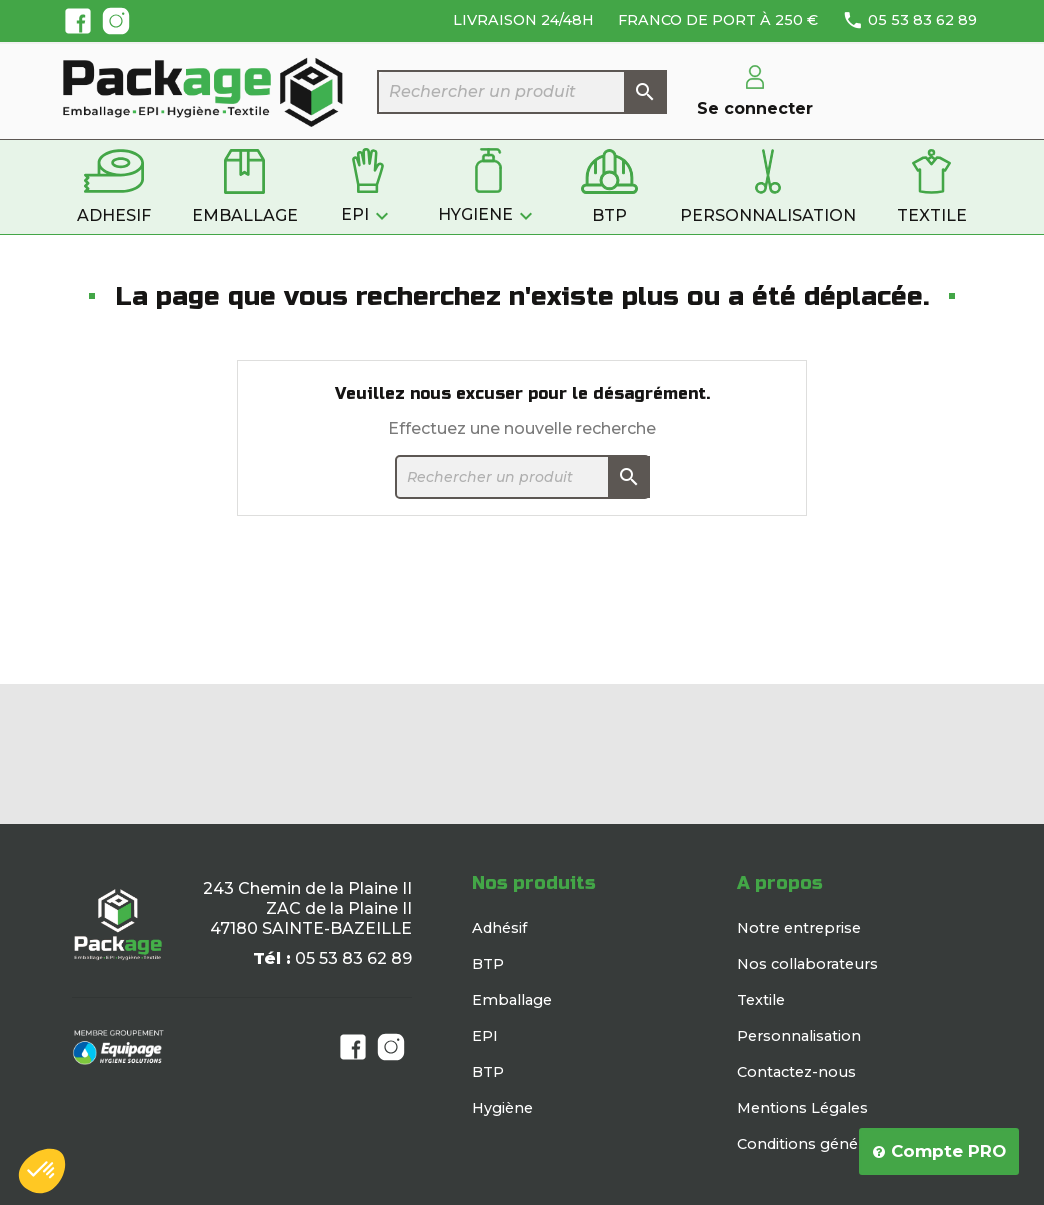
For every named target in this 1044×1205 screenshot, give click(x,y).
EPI (485, 1036)
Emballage (512, 1000)
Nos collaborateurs (807, 964)
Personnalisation (799, 1036)
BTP (488, 964)
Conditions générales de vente (848, 1144)
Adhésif (499, 928)
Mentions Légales (802, 1108)
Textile (761, 1000)
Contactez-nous (796, 1072)
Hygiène (502, 1108)
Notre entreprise (799, 928)
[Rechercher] (522, 92)
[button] (42, 1171)
